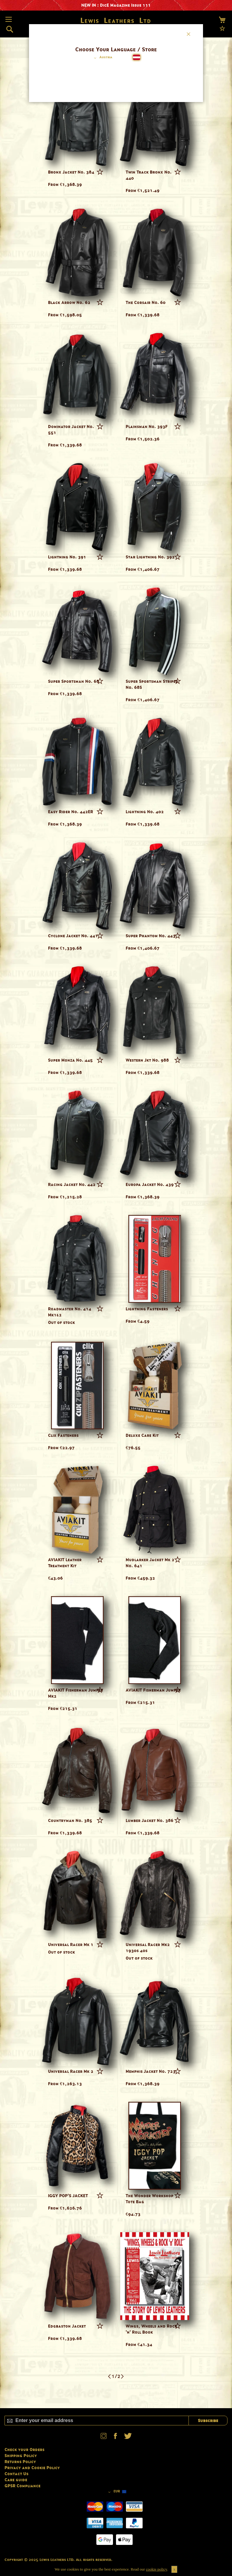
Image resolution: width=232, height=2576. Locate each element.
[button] (102, 58)
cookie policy (156, 2569)
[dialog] (116, 1288)
